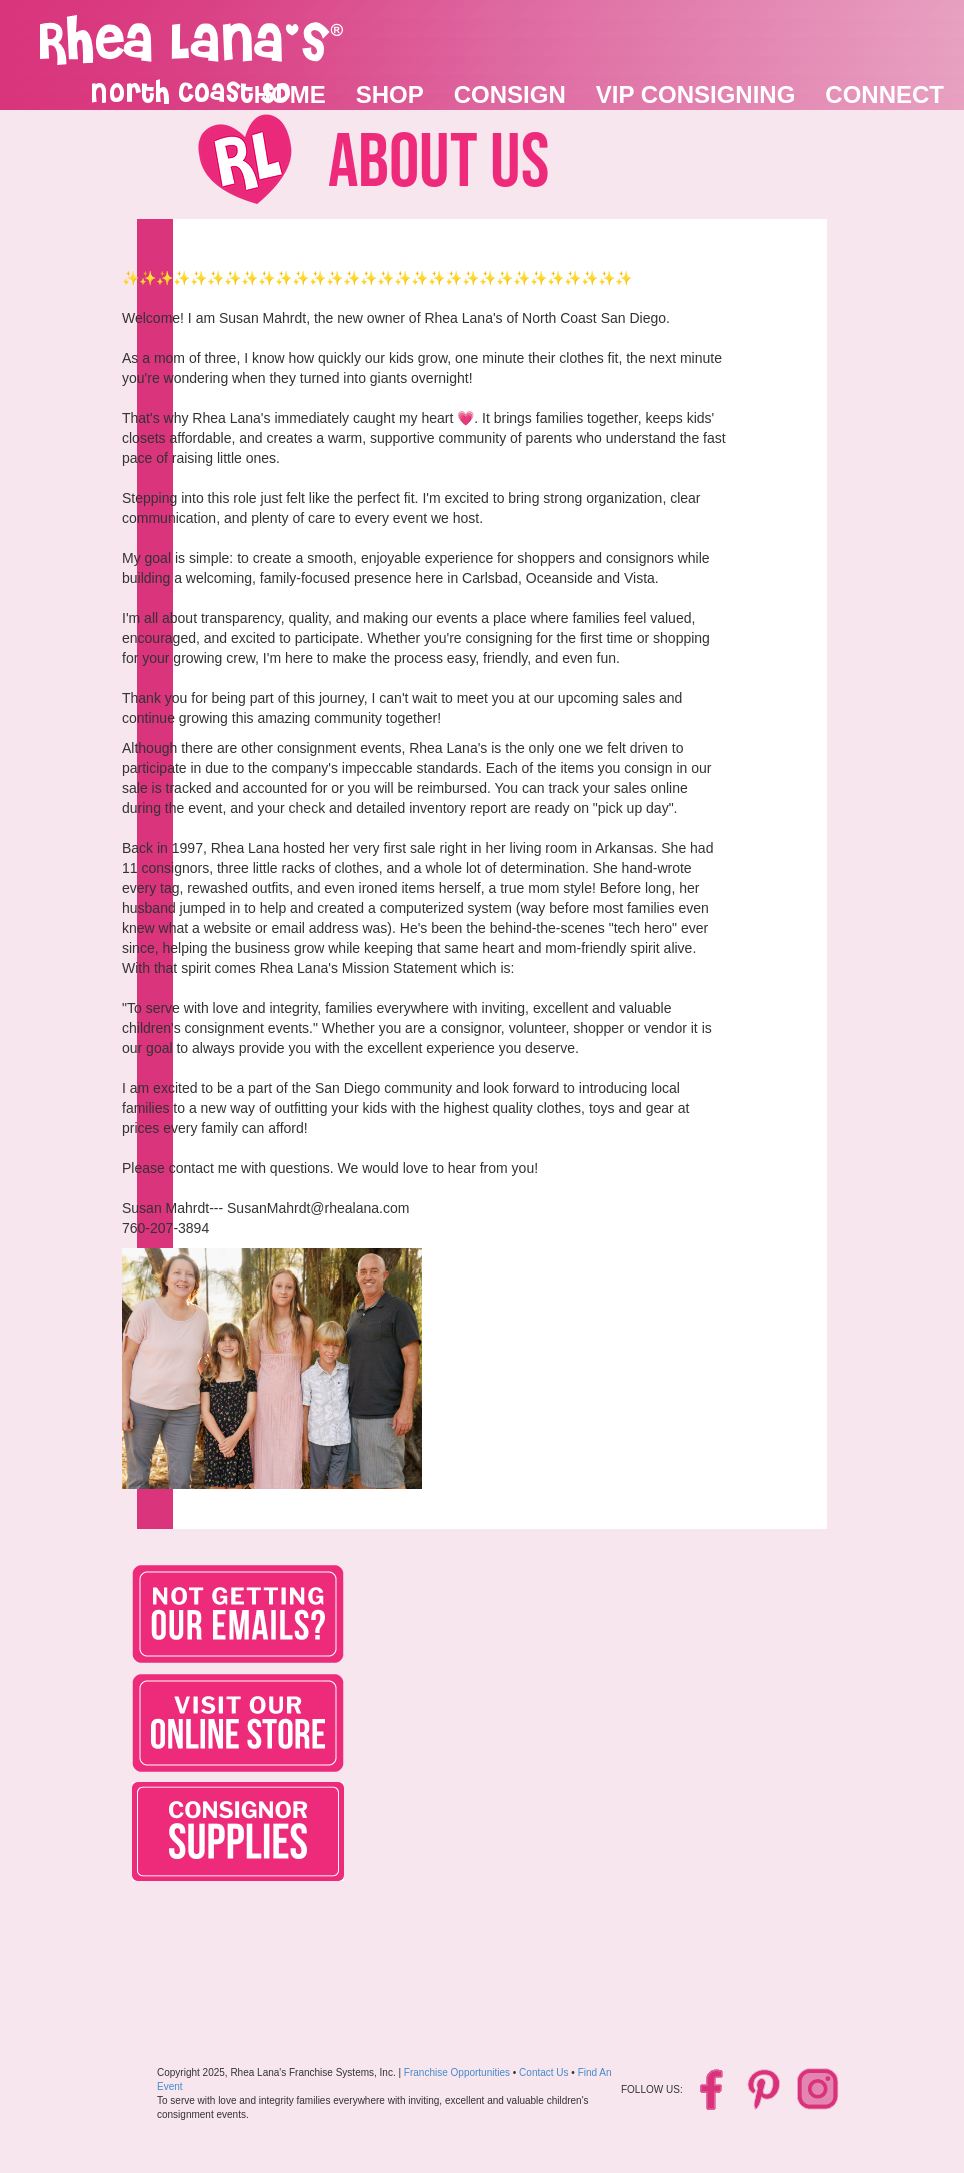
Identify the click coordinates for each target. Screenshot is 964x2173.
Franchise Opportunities (457, 2072)
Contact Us (543, 2072)
